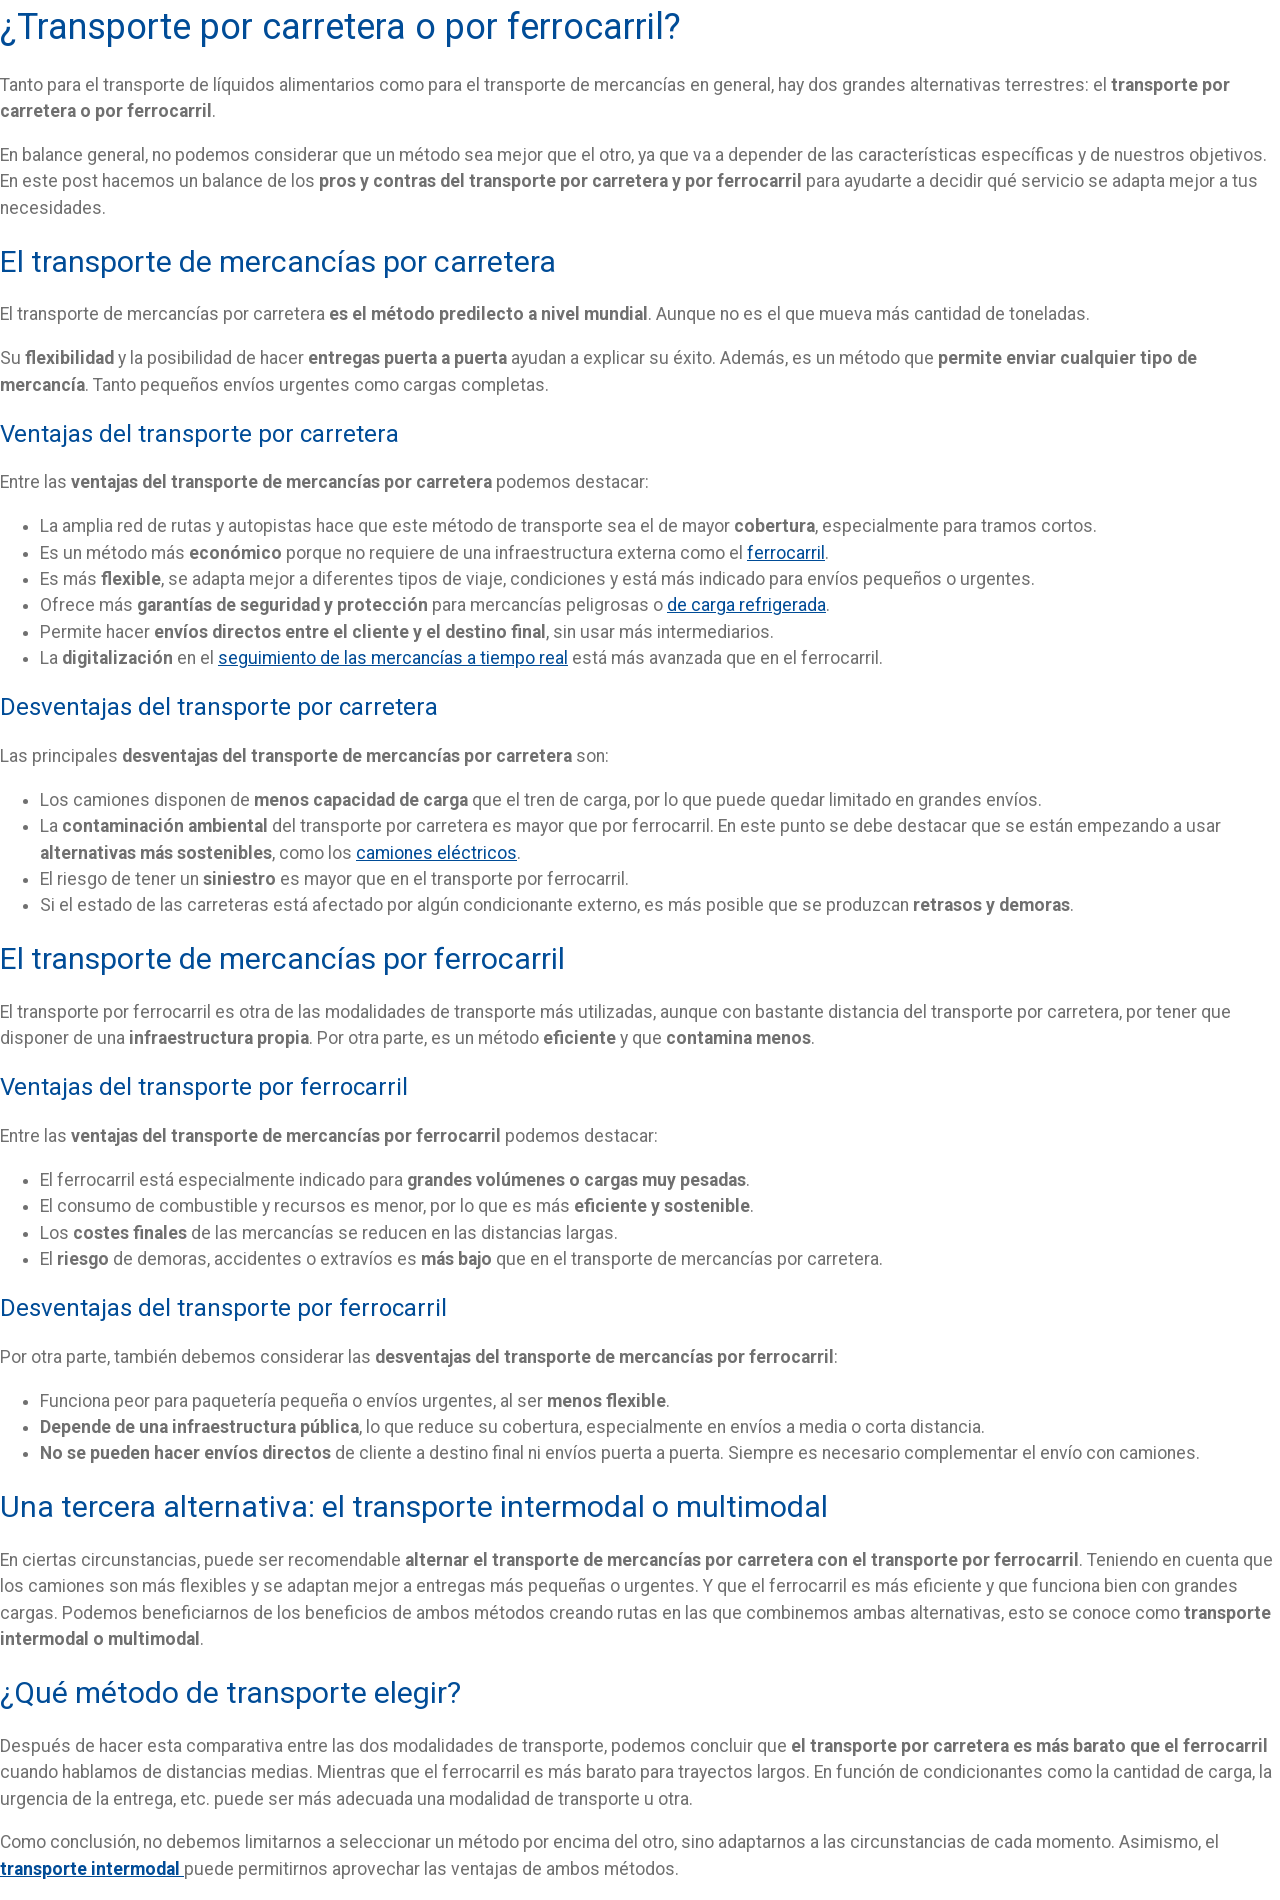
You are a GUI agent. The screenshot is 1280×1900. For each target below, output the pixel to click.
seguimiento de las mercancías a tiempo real (393, 658)
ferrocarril (786, 553)
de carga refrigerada (746, 605)
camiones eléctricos (436, 853)
